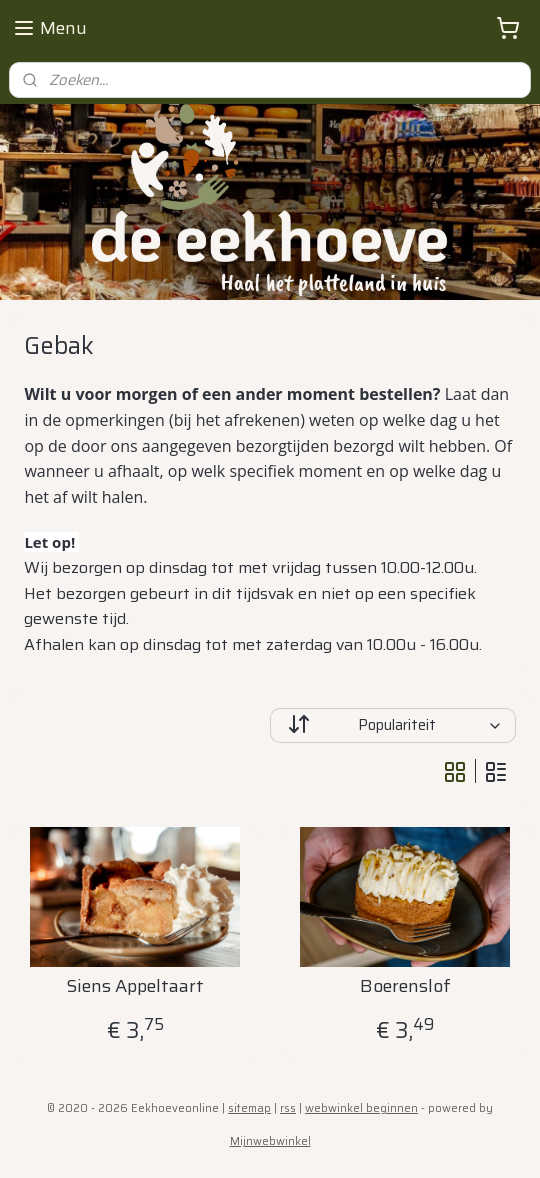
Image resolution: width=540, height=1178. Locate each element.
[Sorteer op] (393, 725)
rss (288, 1108)
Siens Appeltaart (135, 988)
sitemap (249, 1108)
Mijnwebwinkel (270, 1141)
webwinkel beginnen (361, 1108)
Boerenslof (405, 988)
